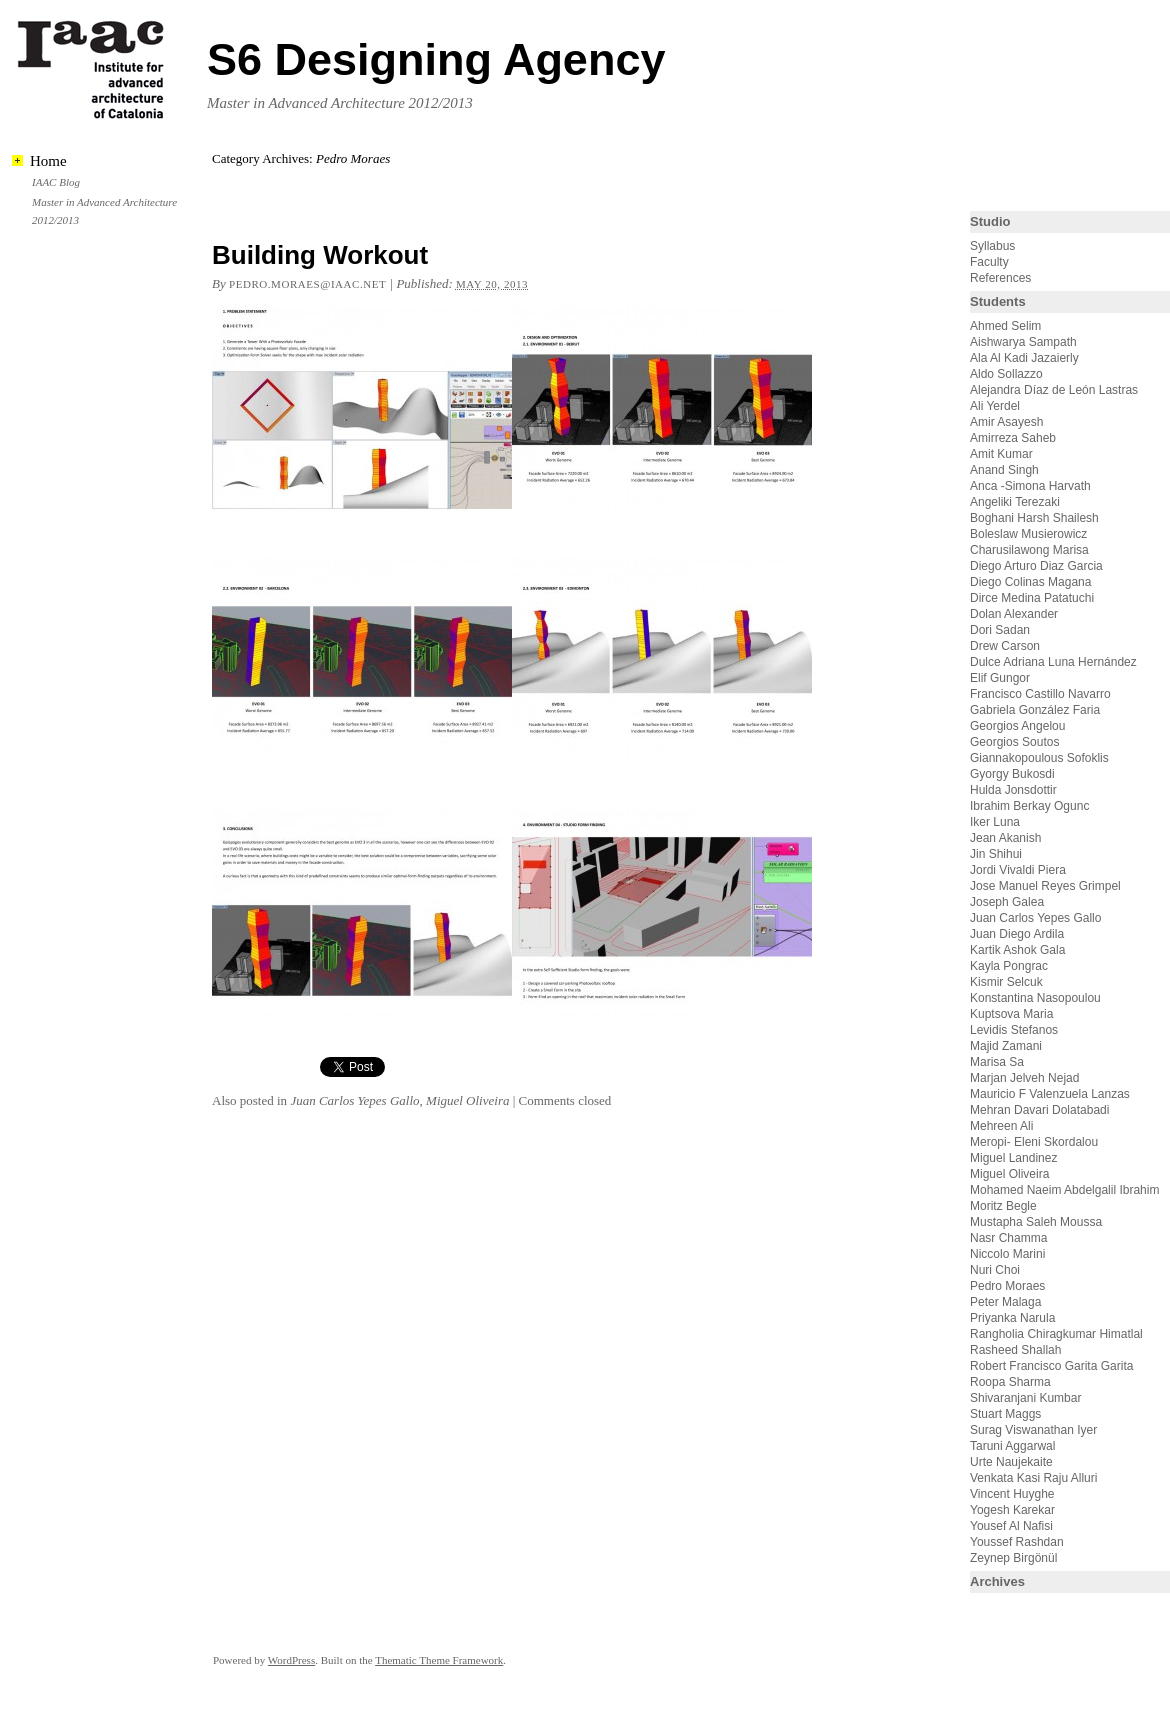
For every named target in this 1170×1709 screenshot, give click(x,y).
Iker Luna (995, 822)
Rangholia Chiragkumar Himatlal (1056, 1334)
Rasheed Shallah (1015, 1350)
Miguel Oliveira (467, 1100)
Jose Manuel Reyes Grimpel (1045, 886)
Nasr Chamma (1008, 1238)
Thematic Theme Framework (439, 1660)
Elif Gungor (1000, 678)
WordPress (291, 1660)
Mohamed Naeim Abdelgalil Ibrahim (1064, 1190)
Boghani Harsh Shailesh (1034, 518)
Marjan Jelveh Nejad (1024, 1078)
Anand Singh (1004, 470)
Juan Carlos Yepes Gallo (354, 1100)
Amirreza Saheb (1013, 438)
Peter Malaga (1005, 1302)
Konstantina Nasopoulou (1035, 998)
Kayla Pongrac (1009, 966)
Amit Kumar (1001, 454)
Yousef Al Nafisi (1011, 1526)
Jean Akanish (1005, 838)
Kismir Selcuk (1006, 982)
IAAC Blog (56, 182)
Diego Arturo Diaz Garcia (1036, 566)
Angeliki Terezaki (1015, 502)
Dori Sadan (1000, 630)
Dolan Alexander (1014, 614)
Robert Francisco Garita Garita (1051, 1366)
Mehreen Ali (1001, 1126)
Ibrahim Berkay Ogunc (1029, 806)
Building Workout (320, 255)
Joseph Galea (1007, 902)
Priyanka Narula (1012, 1318)
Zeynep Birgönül (1013, 1558)
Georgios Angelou (1017, 726)
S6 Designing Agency (436, 59)
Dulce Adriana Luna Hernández (1053, 662)
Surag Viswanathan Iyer (1033, 1430)
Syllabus (992, 246)
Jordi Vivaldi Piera (1018, 870)
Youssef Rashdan (1017, 1542)
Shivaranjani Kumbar (1025, 1398)
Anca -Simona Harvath (1030, 486)
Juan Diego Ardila (1017, 934)
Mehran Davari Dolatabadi (1039, 1110)
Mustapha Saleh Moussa (1036, 1222)
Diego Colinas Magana (1030, 582)
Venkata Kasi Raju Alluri (1033, 1478)
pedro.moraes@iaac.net (307, 284)
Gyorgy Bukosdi (1012, 774)
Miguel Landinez (1013, 1158)
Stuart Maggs (1005, 1414)
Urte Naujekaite (1011, 1462)
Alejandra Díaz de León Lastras (1054, 390)
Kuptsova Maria (1011, 1014)
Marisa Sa (997, 1062)
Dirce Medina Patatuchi (1032, 598)
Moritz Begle (1003, 1206)
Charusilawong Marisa (1029, 550)
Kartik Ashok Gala (1017, 950)
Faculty (989, 262)
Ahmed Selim (1005, 326)
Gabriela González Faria (1035, 710)
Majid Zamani (1006, 1046)
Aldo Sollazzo (1006, 374)
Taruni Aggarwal (1012, 1446)
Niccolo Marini (1007, 1254)
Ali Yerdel (995, 406)
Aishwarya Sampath (1023, 342)
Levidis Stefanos (1014, 1030)
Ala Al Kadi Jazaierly (1024, 358)
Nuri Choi (995, 1270)
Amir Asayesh (1006, 422)
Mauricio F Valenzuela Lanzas (1050, 1094)
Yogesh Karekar (1012, 1510)
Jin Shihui (996, 854)
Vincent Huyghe (1012, 1494)
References (1000, 278)
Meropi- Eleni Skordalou (1034, 1142)
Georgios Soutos (1014, 742)
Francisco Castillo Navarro (1040, 694)
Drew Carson (1005, 646)
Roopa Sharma (1010, 1382)
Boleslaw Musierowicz (1028, 534)
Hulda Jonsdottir (1013, 790)
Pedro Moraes (1007, 1286)
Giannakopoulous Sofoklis (1039, 758)
